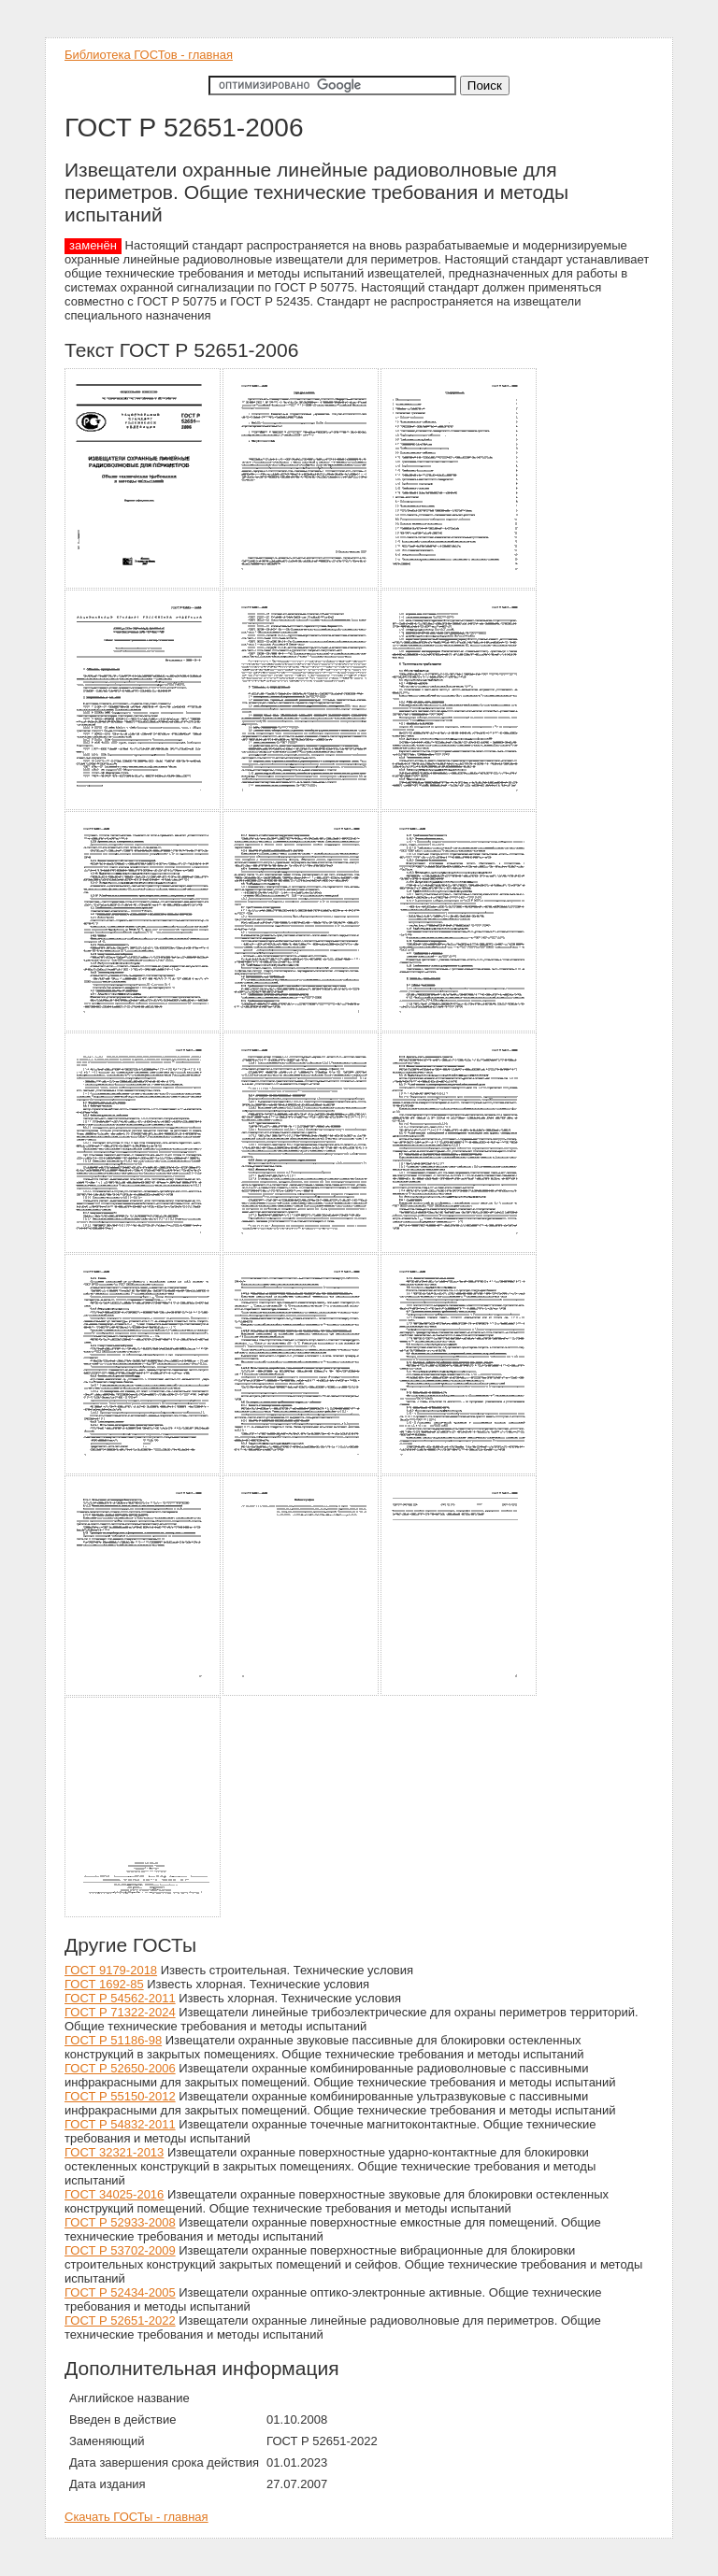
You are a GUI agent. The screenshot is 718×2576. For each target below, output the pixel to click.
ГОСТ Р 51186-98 (113, 2040)
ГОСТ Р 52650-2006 (120, 2068)
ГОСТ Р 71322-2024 (120, 2012)
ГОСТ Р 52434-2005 (120, 2292)
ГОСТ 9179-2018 (111, 1970)
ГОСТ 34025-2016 (114, 2194)
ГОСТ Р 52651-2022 (120, 2320)
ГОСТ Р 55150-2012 (120, 2096)
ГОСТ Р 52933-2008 (120, 2222)
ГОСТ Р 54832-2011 (120, 2124)
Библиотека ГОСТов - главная (149, 55)
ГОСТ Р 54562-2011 (120, 1998)
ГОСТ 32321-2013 (114, 2152)
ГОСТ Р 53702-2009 (120, 2250)
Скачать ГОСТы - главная (136, 2517)
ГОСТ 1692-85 (104, 1984)
